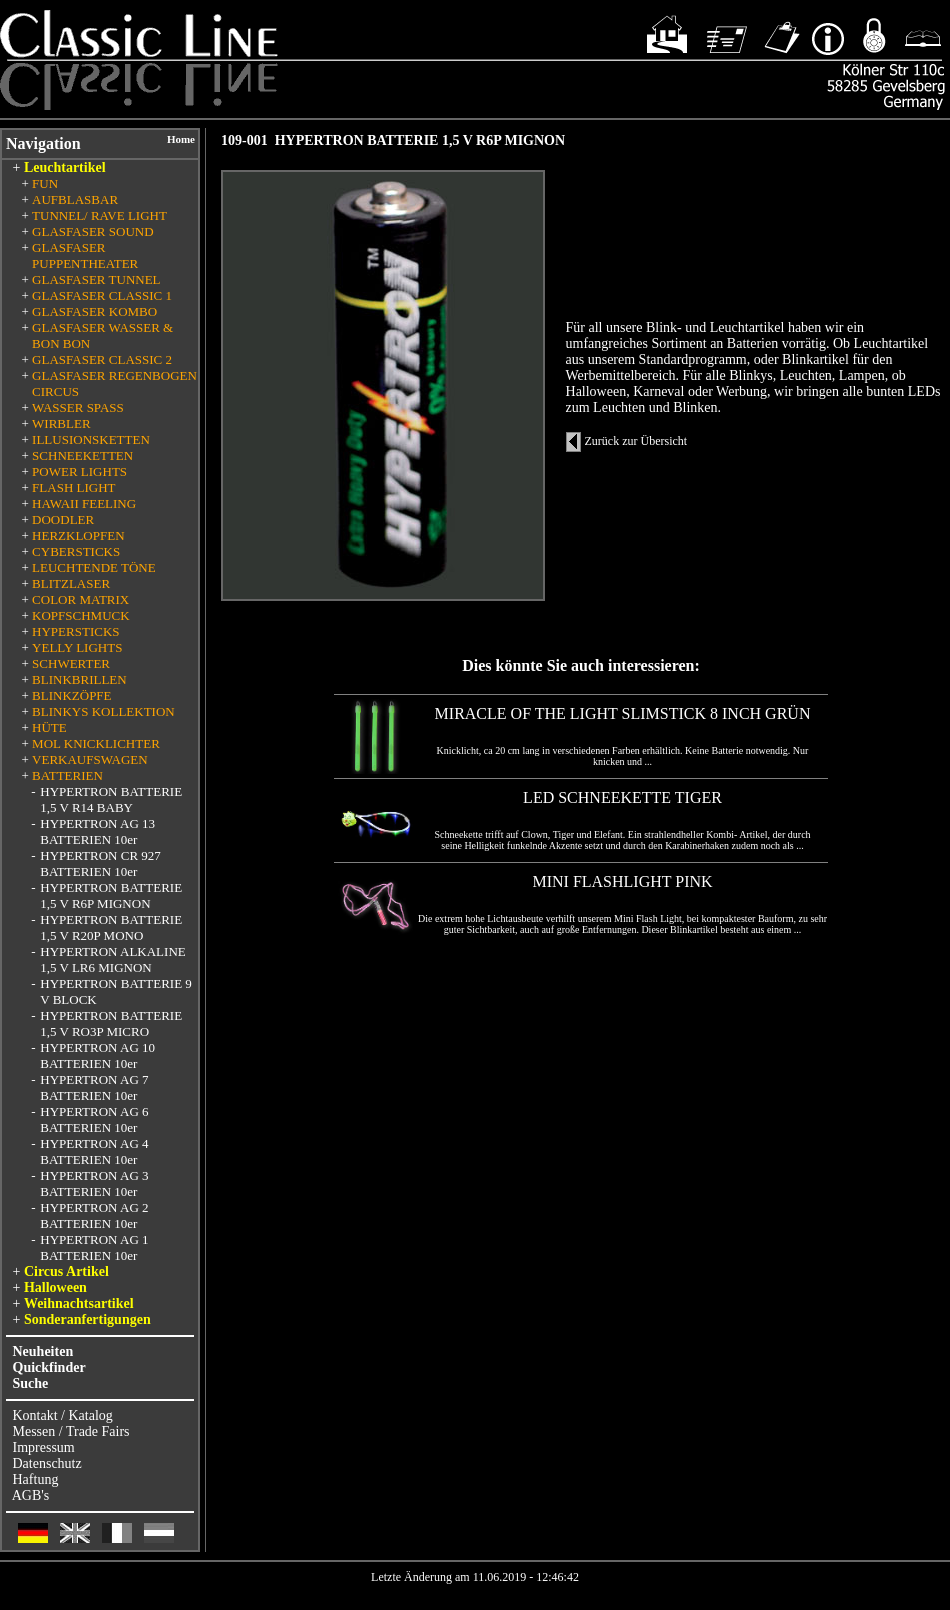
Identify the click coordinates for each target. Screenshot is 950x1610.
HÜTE (49, 727)
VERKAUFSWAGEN (90, 759)
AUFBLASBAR (75, 199)
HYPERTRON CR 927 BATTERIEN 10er (100, 863)
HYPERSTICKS (75, 631)
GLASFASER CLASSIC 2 (102, 359)
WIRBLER (61, 423)
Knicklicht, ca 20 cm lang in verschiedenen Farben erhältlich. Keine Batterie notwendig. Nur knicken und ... (623, 756)
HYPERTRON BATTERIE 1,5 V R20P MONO (111, 927)
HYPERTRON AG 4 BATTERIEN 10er (94, 1151)
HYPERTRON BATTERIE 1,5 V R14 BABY (111, 799)
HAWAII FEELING (84, 503)
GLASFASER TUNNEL (96, 279)
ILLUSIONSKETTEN (91, 439)
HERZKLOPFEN (78, 535)
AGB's (31, 1495)
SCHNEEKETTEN (82, 455)
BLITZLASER (71, 583)
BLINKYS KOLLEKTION (103, 711)
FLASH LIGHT (73, 487)
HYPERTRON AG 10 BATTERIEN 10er (97, 1055)
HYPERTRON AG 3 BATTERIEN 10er (94, 1183)
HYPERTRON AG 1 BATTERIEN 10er (94, 1247)
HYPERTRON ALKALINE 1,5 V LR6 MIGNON (112, 959)
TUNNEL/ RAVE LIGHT (99, 215)
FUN (45, 183)
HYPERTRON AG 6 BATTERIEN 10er (94, 1119)
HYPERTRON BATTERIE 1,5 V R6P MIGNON (111, 895)
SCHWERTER (71, 663)
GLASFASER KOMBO (94, 311)
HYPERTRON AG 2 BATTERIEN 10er (94, 1215)
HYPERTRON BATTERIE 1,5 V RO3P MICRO (111, 1023)
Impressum (44, 1447)
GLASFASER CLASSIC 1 (102, 295)
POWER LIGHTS (79, 471)
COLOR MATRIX (80, 599)
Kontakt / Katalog (63, 1415)
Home (181, 139)
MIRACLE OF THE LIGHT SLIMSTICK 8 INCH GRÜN (623, 713)
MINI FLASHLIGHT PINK (622, 881)
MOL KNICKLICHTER (96, 743)
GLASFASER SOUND (92, 231)
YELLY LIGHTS (77, 647)
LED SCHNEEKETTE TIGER (622, 797)
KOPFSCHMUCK (81, 615)
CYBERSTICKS (76, 551)
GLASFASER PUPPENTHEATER (85, 255)
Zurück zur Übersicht (636, 441)
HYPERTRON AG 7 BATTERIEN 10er (94, 1087)
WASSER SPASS (78, 407)
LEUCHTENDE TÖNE (94, 567)
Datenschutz (47, 1463)
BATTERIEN (67, 775)
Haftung (36, 1479)
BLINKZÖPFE (71, 695)
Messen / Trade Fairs (71, 1431)
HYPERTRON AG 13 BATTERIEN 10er (97, 831)
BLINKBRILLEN (79, 679)
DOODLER (63, 519)
